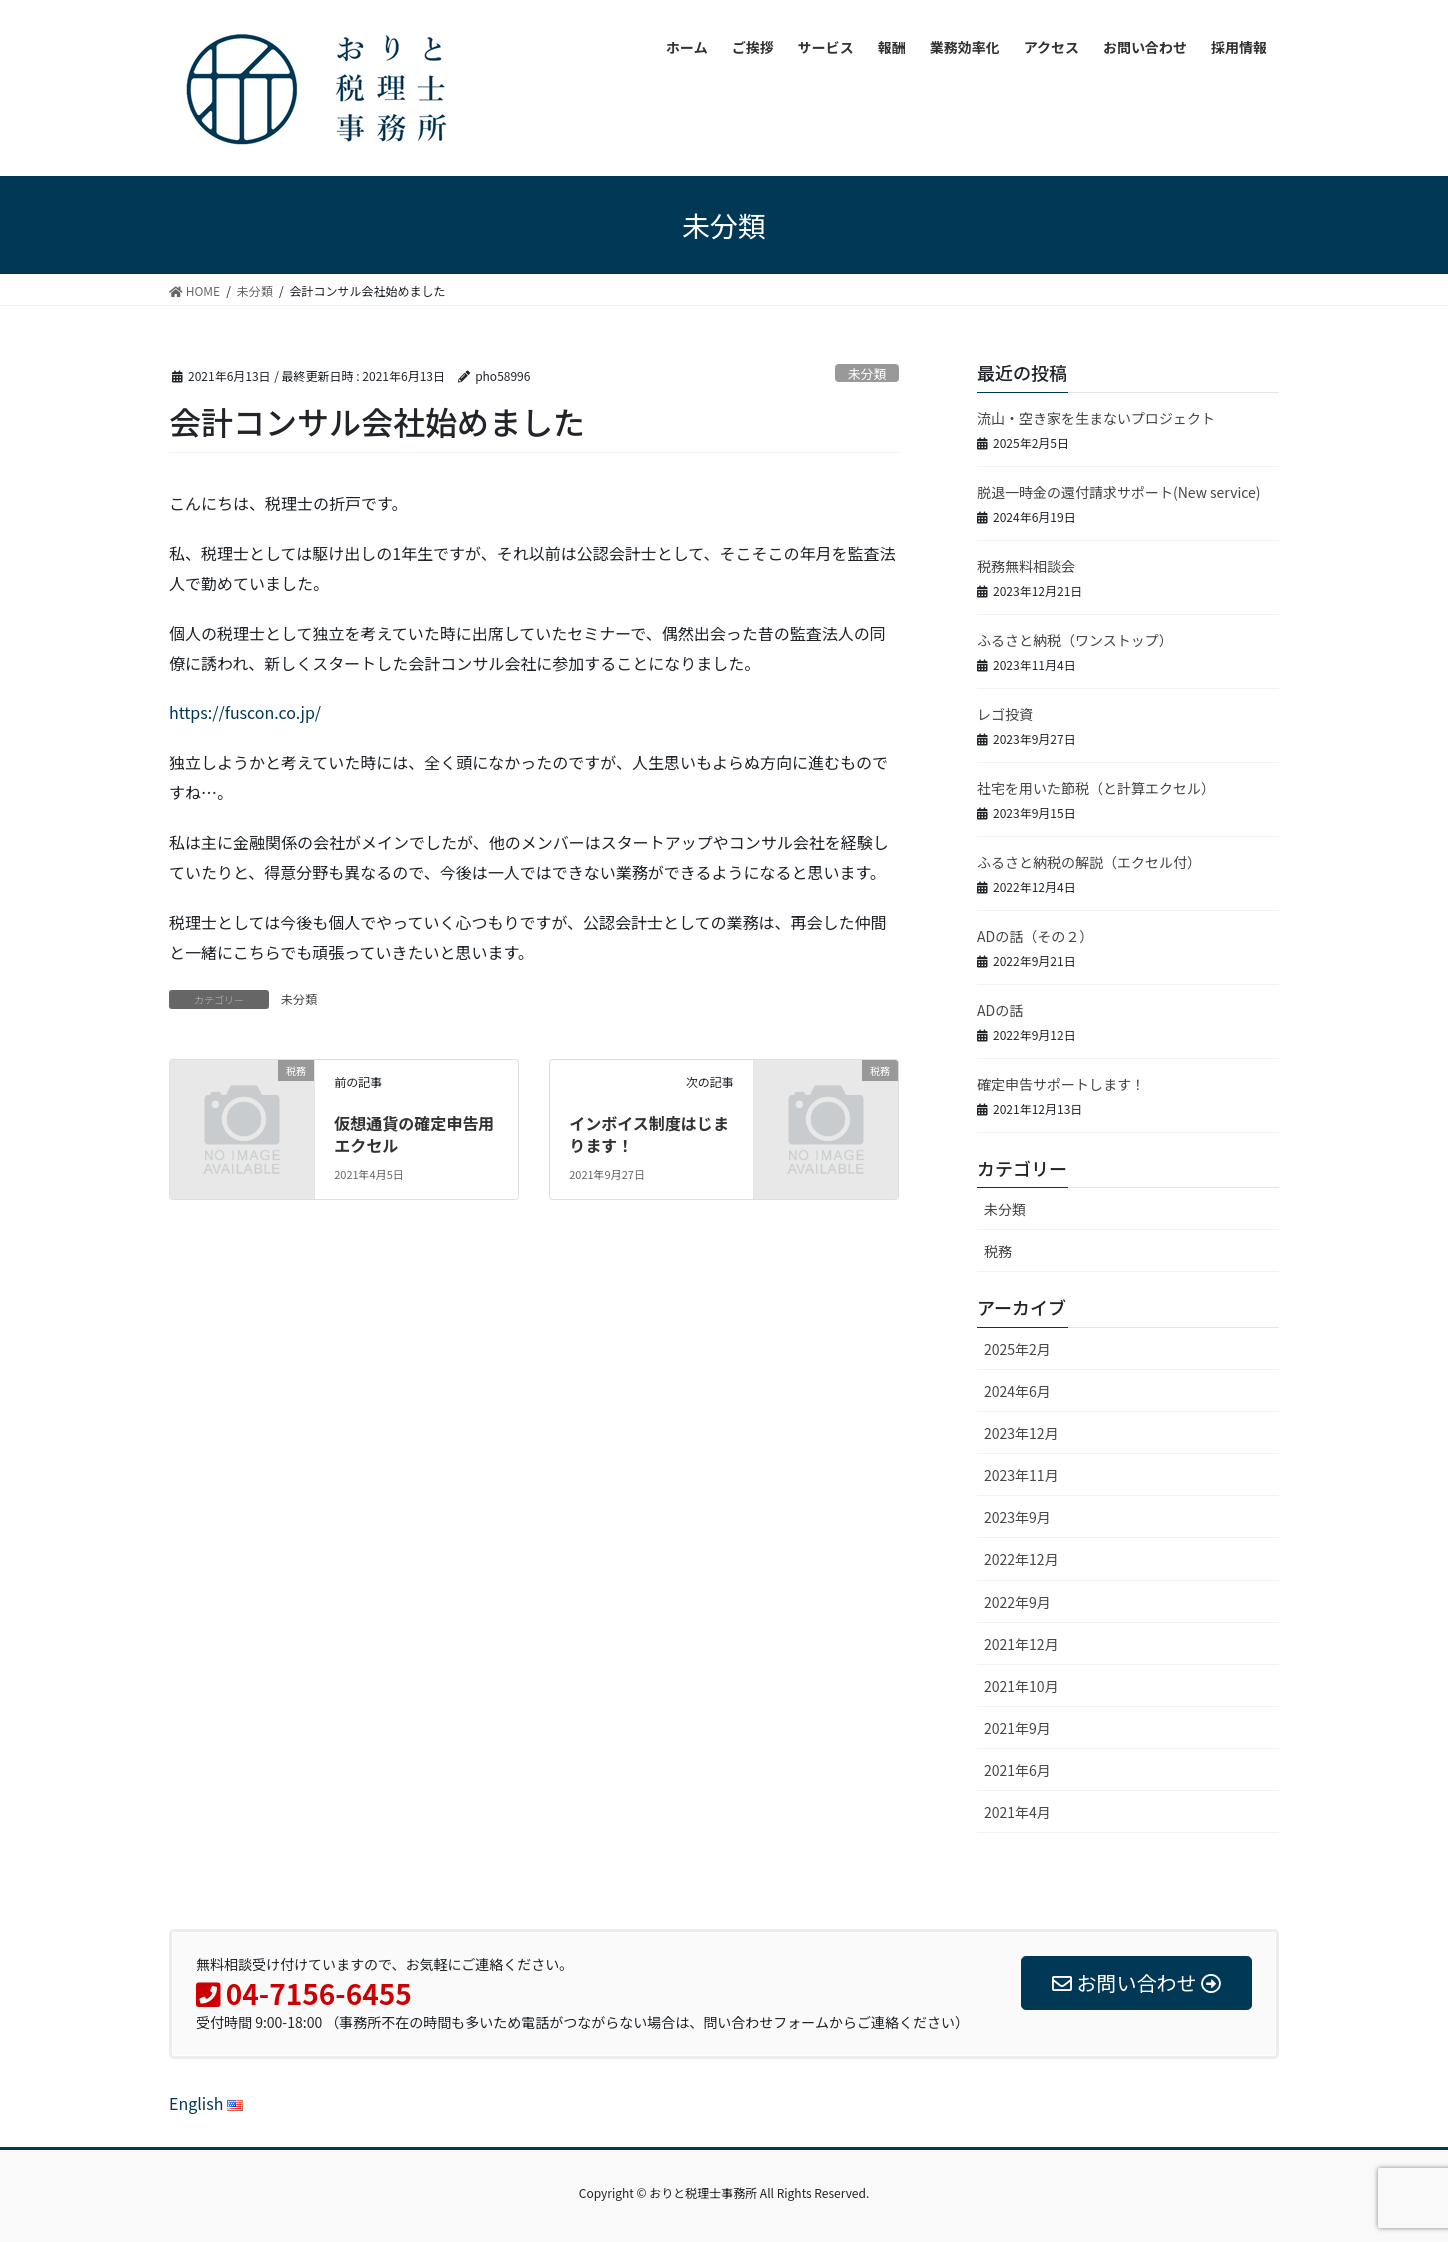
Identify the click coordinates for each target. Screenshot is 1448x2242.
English (206, 2103)
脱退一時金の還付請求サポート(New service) (1119, 492)
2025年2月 (1017, 1349)
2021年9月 (1017, 1728)
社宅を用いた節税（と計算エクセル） (1096, 788)
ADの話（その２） (1035, 936)
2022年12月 (1021, 1559)
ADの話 (1000, 1010)
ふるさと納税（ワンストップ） (1075, 640)
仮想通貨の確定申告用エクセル (414, 1134)
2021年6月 (1017, 1770)
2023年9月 (1017, 1517)
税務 (998, 1251)
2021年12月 (1021, 1644)
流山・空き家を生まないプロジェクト (1096, 418)
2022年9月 (1017, 1602)
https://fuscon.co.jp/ (245, 712)
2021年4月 (1017, 1812)
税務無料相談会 (1026, 566)
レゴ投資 (1005, 714)
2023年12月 (1021, 1433)
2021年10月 (1021, 1686)
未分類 (867, 373)
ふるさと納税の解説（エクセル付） (1089, 862)
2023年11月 (1021, 1475)
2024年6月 (1017, 1391)
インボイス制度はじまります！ (649, 1134)
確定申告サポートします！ (1061, 1084)
